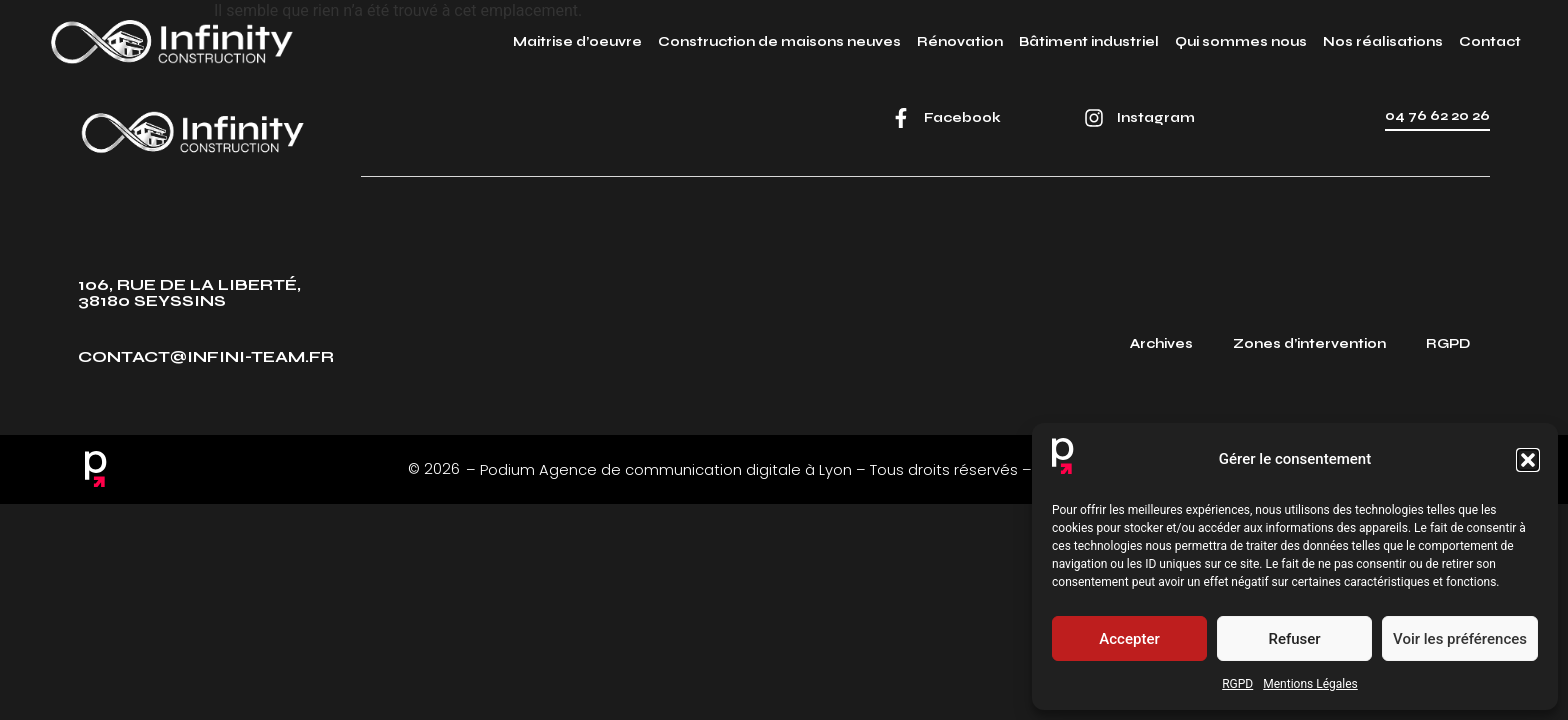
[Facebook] (901, 118)
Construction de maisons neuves (779, 42)
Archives (1161, 344)
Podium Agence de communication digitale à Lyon (666, 470)
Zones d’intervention (1309, 344)
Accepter (1129, 639)
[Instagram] (1094, 118)
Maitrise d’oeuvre (577, 42)
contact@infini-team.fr (206, 356)
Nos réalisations (1383, 42)
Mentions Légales (1310, 684)
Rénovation (960, 42)
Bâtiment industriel (1089, 42)
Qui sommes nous (1241, 42)
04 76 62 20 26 (1437, 116)
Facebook (962, 118)
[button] (1528, 460)
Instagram (1156, 118)
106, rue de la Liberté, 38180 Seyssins (189, 292)
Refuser (1294, 639)
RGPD (1237, 684)
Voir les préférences (1460, 639)
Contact (1490, 42)
